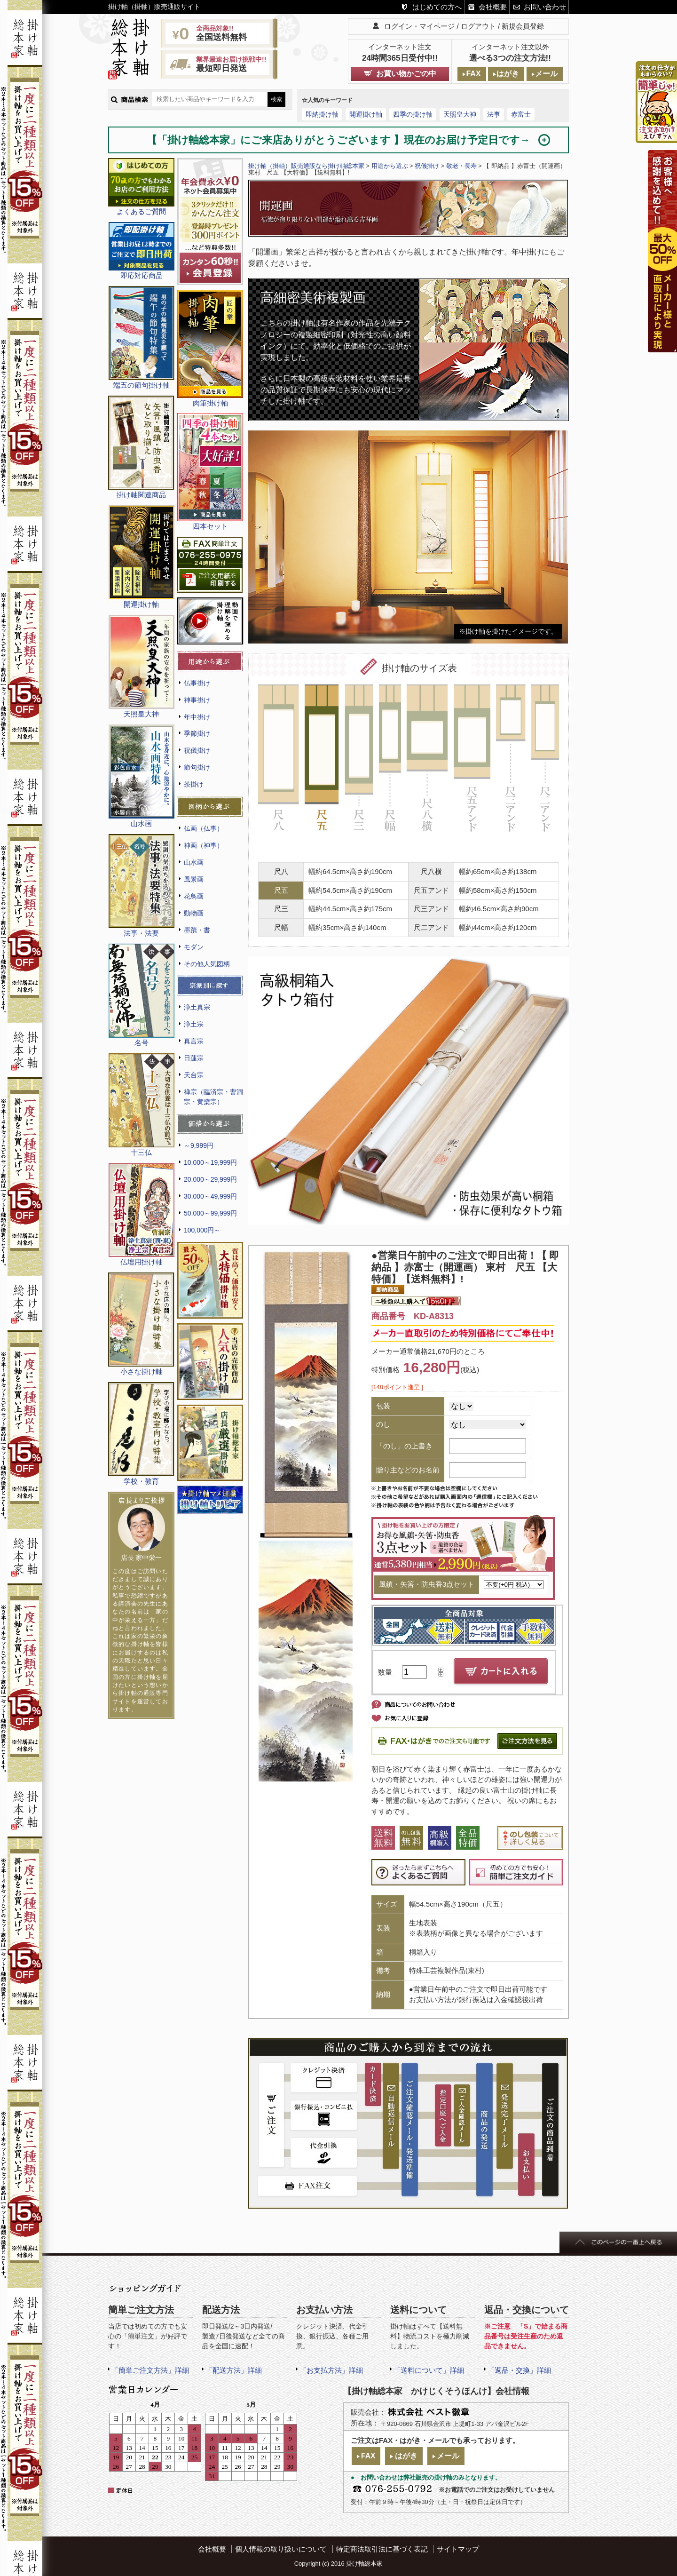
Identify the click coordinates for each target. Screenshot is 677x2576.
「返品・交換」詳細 (519, 2370)
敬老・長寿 (461, 165)
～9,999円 (198, 1145)
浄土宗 (194, 1024)
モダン (194, 947)
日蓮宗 (194, 1058)
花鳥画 (194, 896)
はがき (507, 74)
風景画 (194, 879)
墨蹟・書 (197, 930)
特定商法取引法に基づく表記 (382, 2549)
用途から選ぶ (389, 165)
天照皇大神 (459, 114)
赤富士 (521, 114)
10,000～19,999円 (210, 1162)
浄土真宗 (197, 1007)
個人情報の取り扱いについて (281, 2549)
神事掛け (197, 700)
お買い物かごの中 (406, 74)
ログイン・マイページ (419, 26)
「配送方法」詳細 (233, 2370)
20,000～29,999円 (210, 1179)
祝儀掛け (197, 750)
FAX (473, 74)
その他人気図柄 (207, 964)
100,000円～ (202, 1230)
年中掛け (197, 717)
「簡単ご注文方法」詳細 (150, 2370)
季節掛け (197, 733)
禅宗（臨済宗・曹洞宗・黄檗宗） (213, 1096)
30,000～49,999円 (210, 1196)
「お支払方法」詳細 (331, 2370)
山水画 (194, 862)
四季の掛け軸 (413, 114)
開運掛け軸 (365, 114)
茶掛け (194, 784)
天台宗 (194, 1075)
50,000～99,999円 (210, 1213)
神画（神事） (203, 845)
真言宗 (194, 1041)
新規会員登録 (523, 26)
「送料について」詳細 (429, 2370)
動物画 (194, 913)
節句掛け (197, 767)
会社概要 (493, 7)
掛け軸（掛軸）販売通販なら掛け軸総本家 (306, 165)
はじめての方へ (437, 7)
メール (546, 74)
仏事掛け (197, 683)
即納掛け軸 (322, 114)
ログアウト (478, 26)
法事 (493, 114)
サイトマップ (458, 2549)
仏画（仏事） (203, 828)
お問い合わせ (545, 7)
